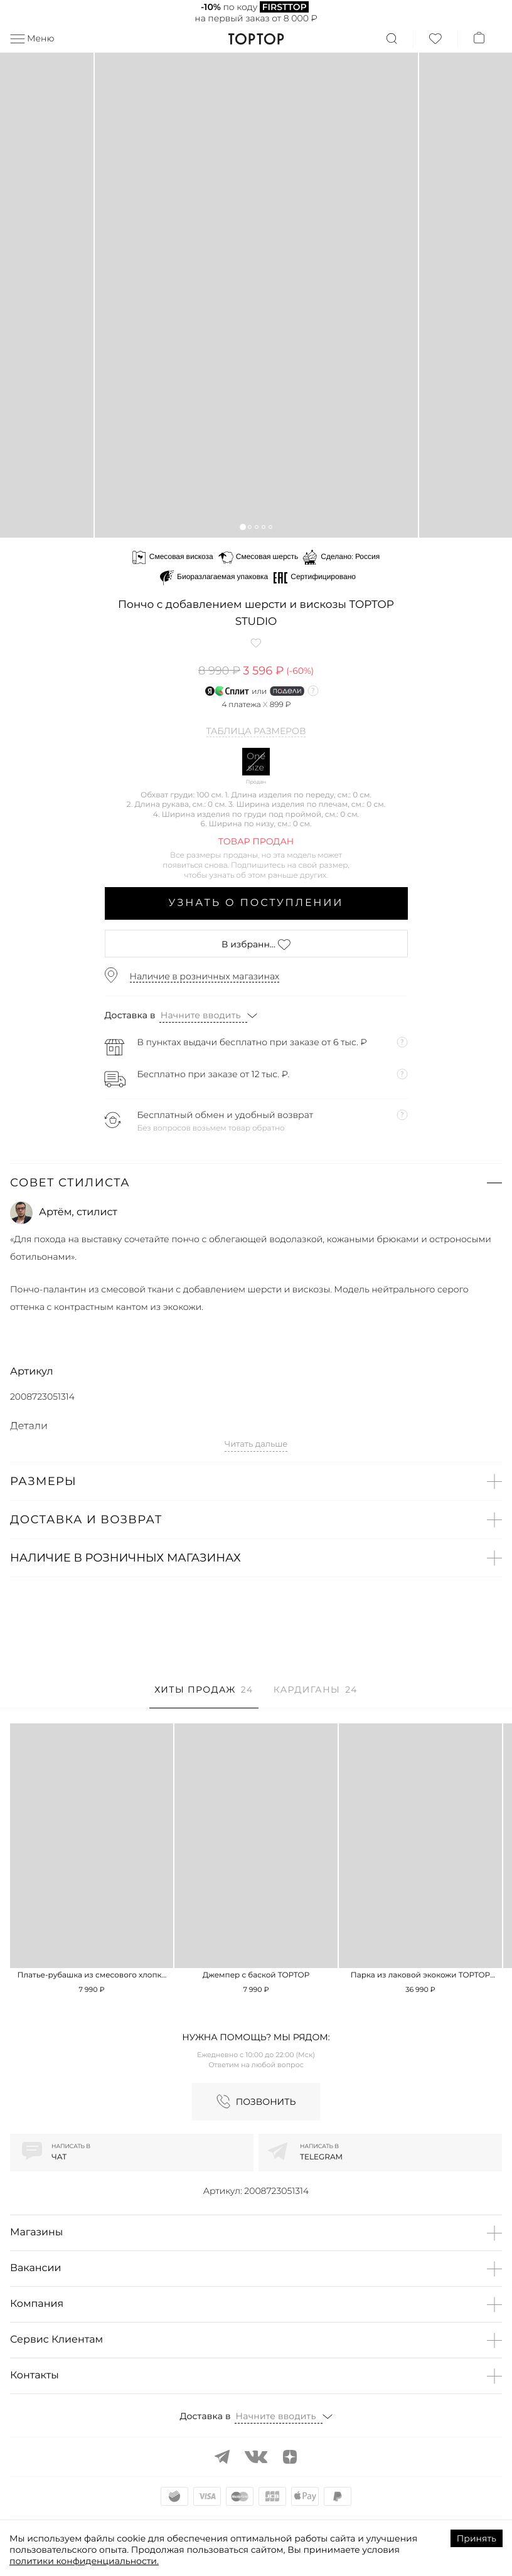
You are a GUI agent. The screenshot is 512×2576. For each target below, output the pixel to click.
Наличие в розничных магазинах (205, 976)
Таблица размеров (256, 731)
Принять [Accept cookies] (476, 2538)
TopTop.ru (256, 39)
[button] (242, 526)
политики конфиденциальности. (84, 2561)
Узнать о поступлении (256, 903)
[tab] (203, 1696)
